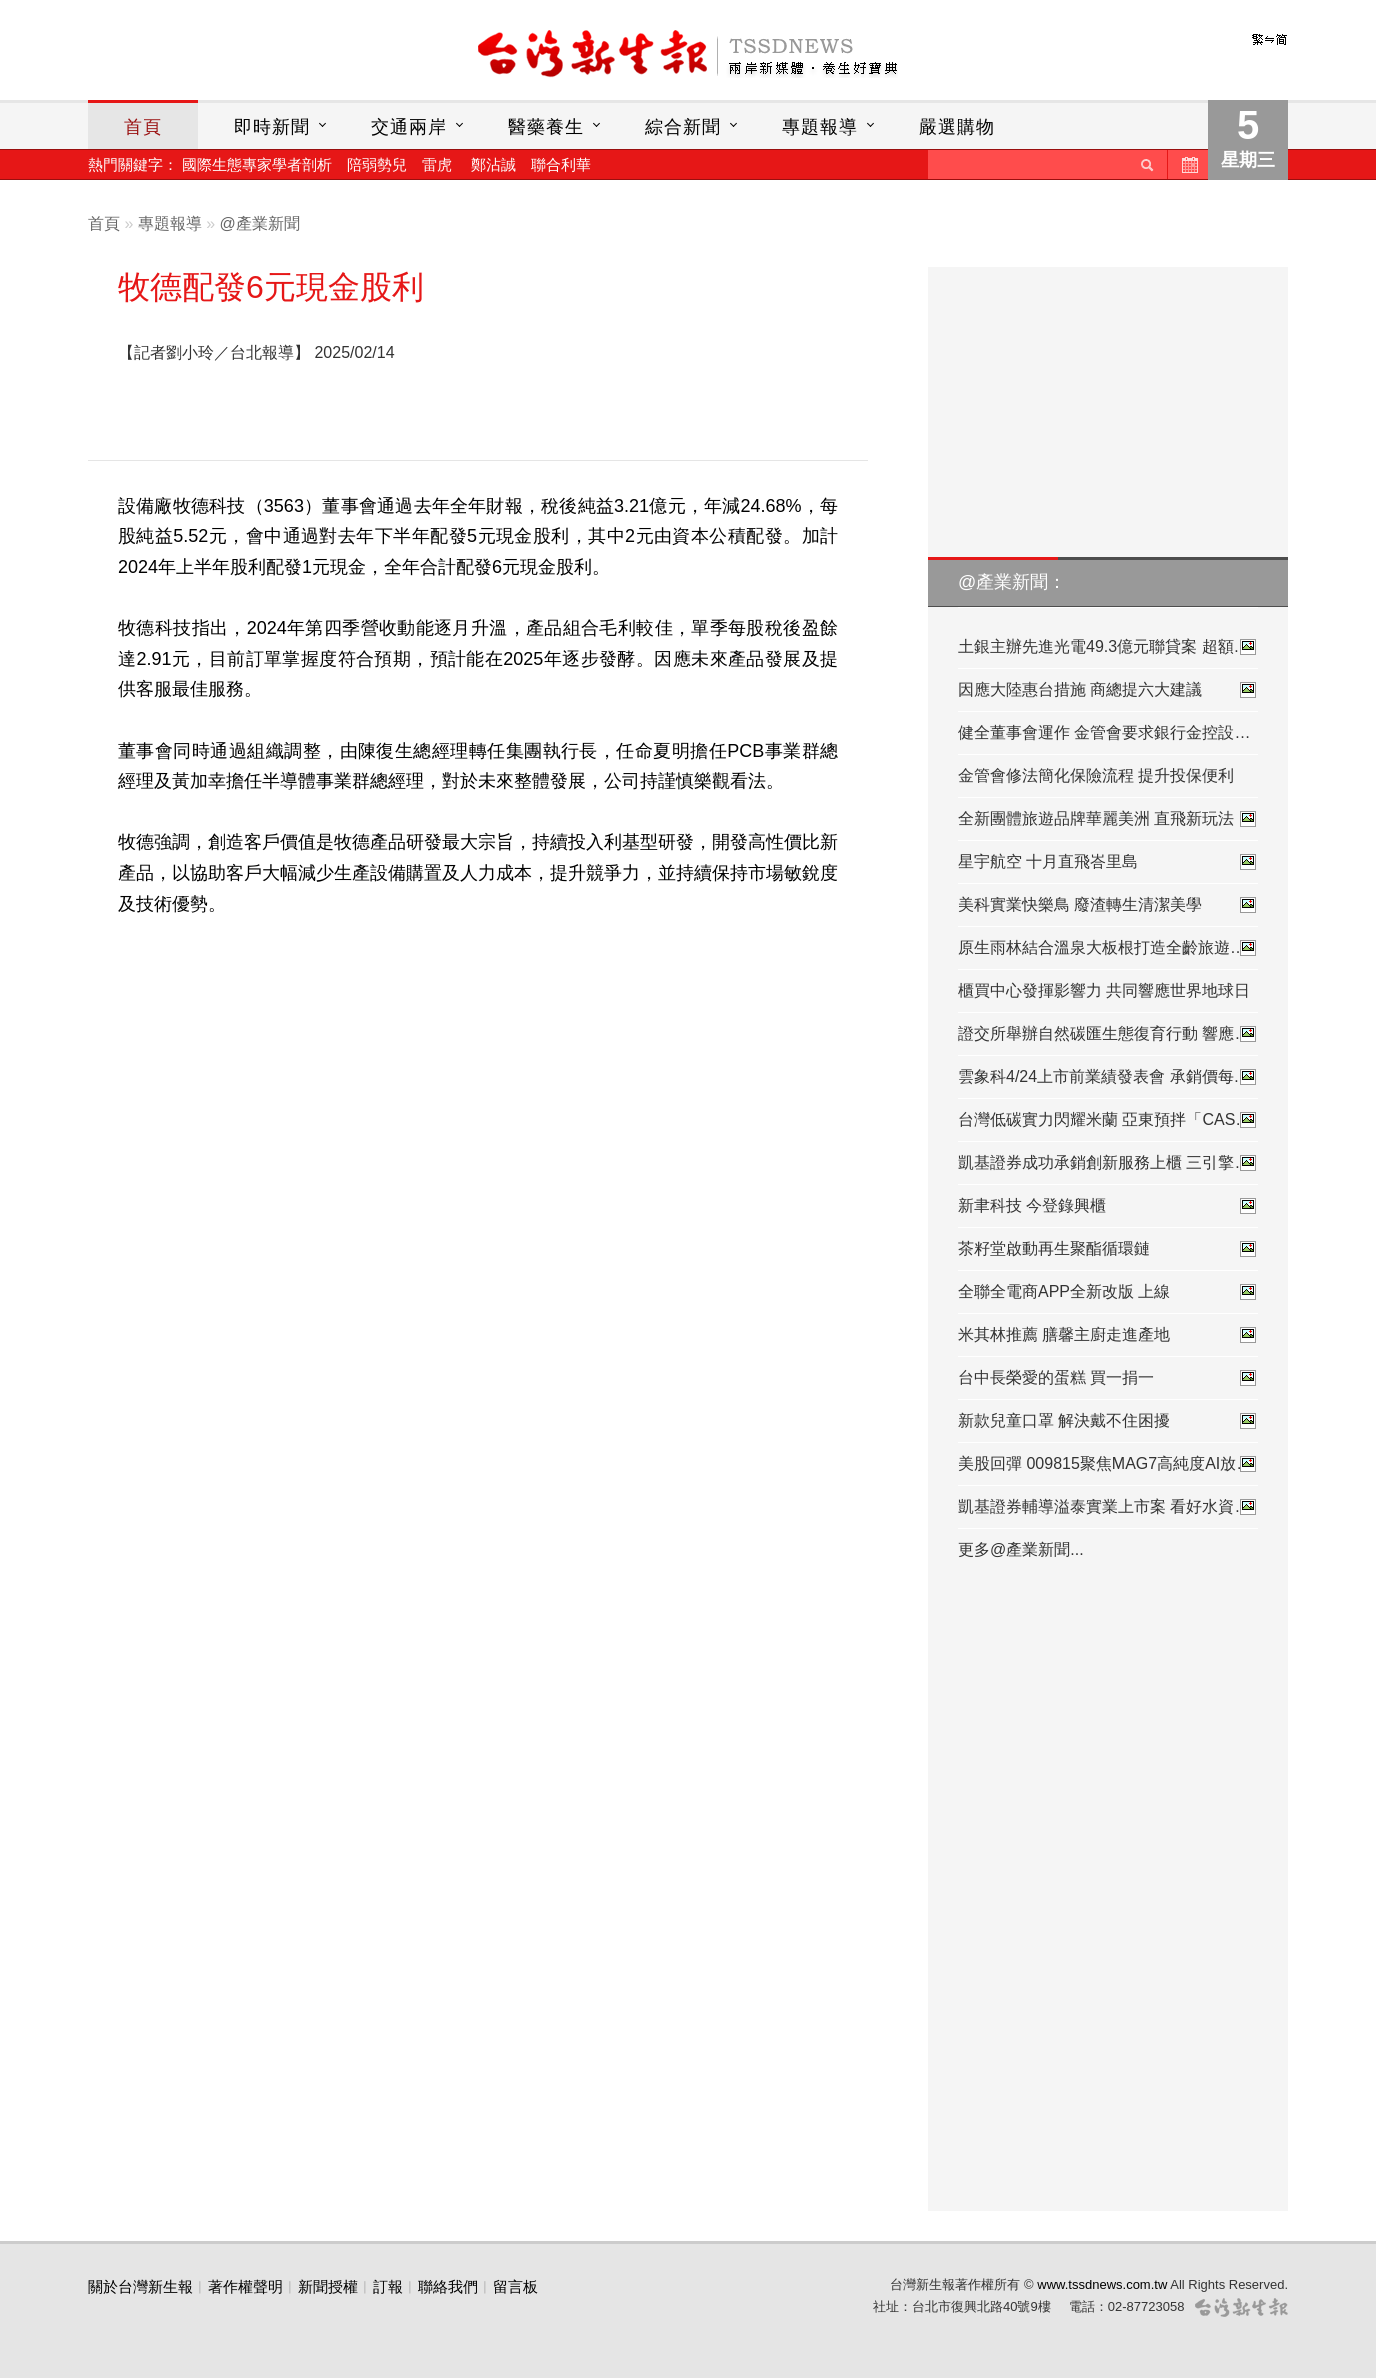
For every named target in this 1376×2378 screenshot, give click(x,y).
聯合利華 (561, 164)
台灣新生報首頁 (688, 55)
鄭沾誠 (493, 164)
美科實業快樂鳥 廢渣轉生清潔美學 (1108, 905)
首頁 (143, 127)
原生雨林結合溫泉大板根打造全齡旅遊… (1108, 948)
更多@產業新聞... (1021, 1549)
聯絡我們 (448, 2286)
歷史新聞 (1188, 164)
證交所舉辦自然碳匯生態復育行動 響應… (1108, 1034)
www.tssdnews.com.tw (1102, 2284)
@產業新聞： (1012, 582)
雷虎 (437, 164)
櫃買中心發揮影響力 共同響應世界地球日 (1104, 990)
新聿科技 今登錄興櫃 (1108, 1206)
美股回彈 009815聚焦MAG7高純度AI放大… (1108, 1464)
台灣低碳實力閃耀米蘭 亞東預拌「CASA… (1108, 1120)
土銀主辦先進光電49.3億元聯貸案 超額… (1108, 647)
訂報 (388, 2286)
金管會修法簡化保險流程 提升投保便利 (1096, 775)
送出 (1147, 164)
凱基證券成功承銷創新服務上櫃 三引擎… (1108, 1163)
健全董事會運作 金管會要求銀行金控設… (1104, 732)
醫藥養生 (546, 127)
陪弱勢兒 (377, 164)
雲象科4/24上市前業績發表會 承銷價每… (1108, 1077)
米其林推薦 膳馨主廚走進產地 (1108, 1335)
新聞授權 (328, 2286)
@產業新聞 (260, 223)
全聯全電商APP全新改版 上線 (1108, 1292)
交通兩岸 (409, 127)
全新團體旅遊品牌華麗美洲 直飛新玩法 (1108, 819)
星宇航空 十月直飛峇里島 (1108, 862)
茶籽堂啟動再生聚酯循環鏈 (1108, 1249)
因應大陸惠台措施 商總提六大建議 (1108, 690)
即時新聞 (272, 127)
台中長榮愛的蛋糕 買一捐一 (1108, 1378)
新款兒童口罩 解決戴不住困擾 (1108, 1421)
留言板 (515, 2286)
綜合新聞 (683, 127)
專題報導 (820, 127)
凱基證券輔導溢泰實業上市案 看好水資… (1108, 1507)
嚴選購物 (957, 127)
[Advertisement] (631, 389)
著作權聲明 (245, 2286)
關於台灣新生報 (140, 2286)
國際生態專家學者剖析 (257, 164)
